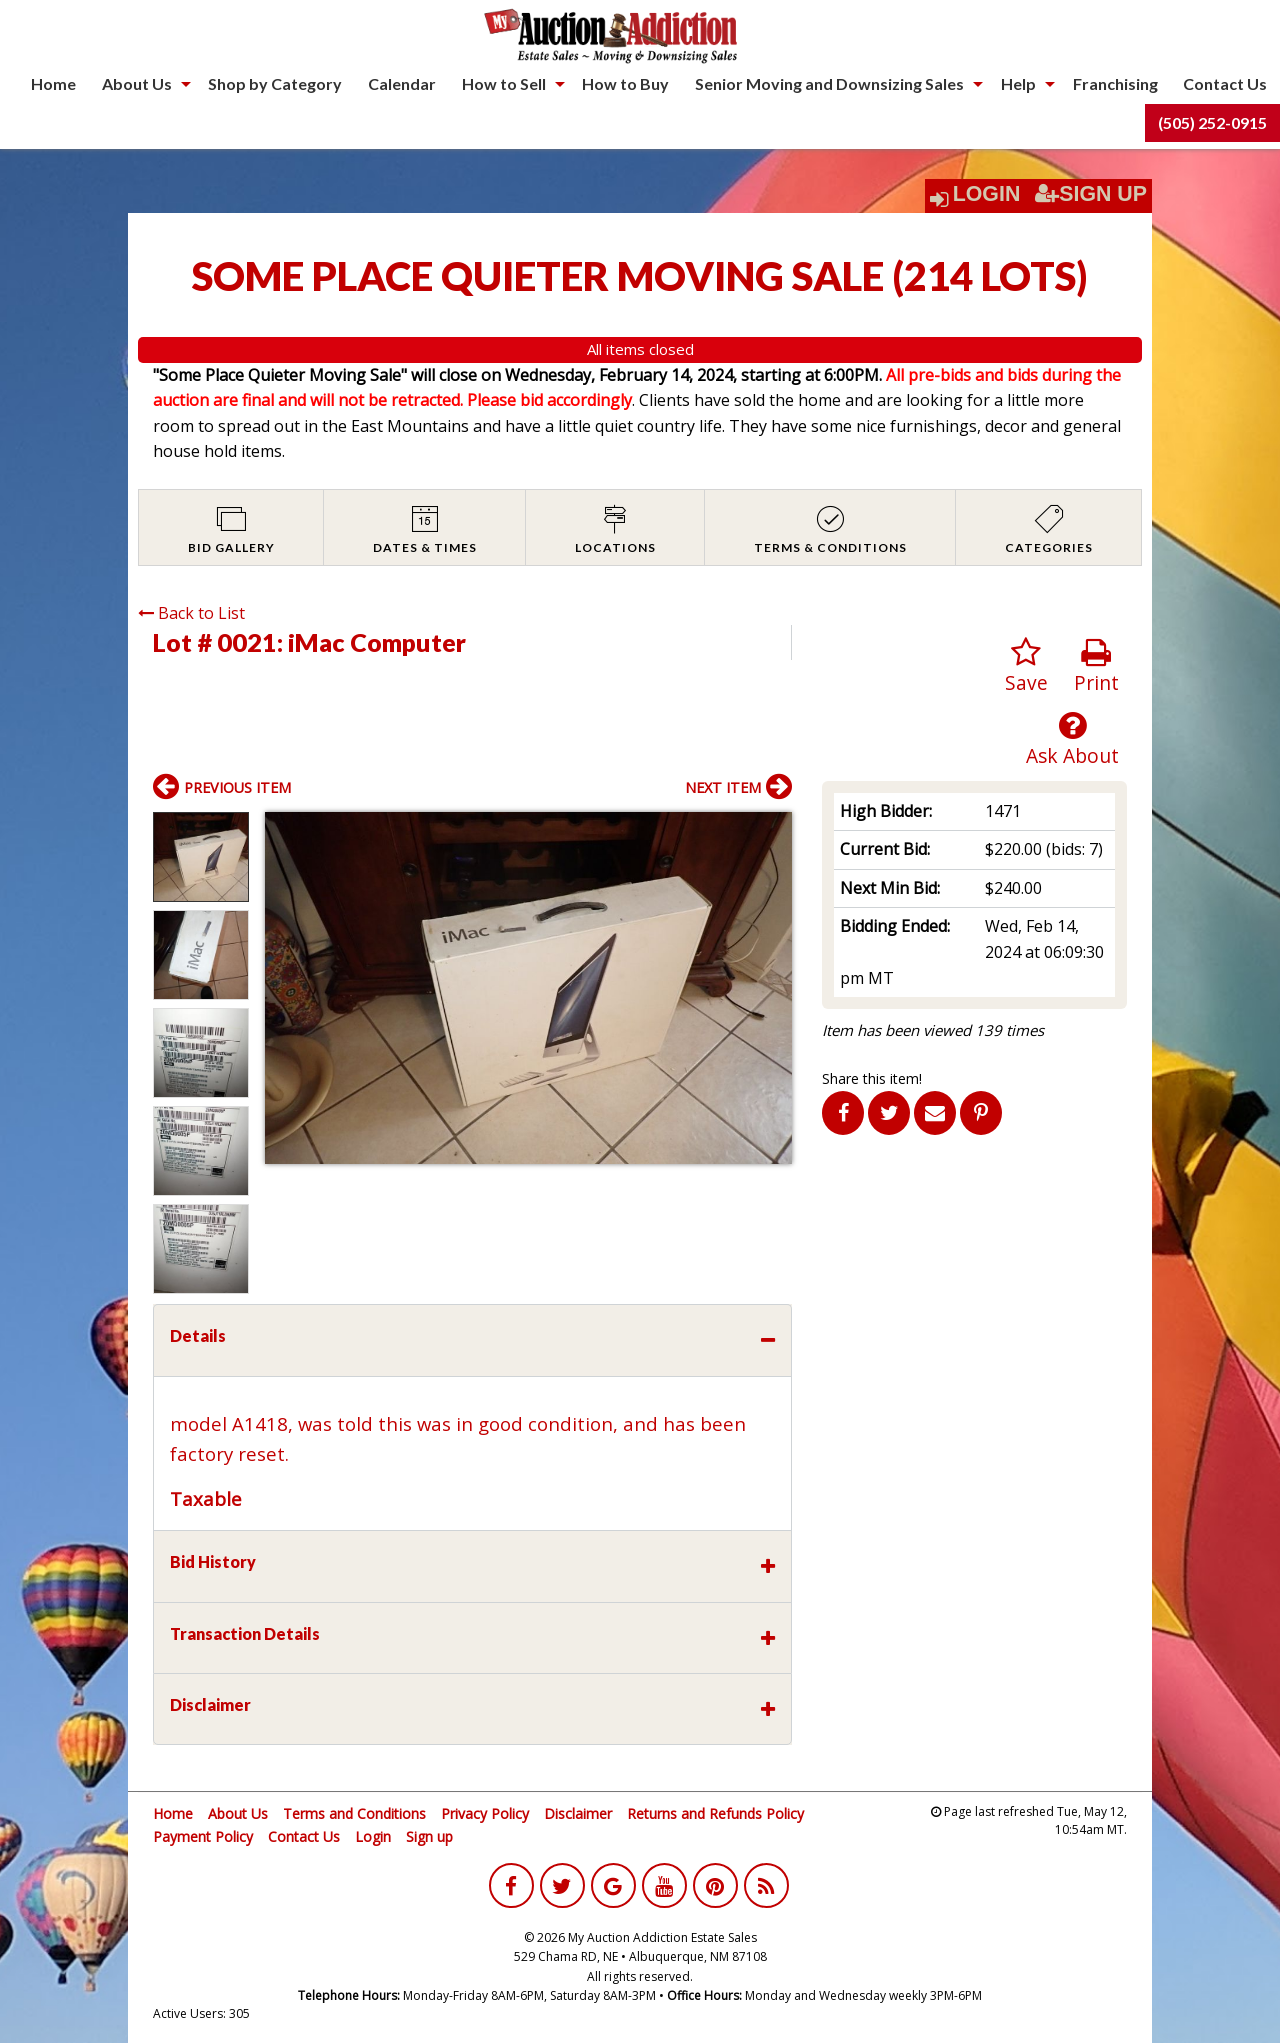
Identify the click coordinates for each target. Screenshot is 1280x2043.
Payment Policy (203, 1836)
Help (1018, 83)
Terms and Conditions (354, 1813)
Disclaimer (578, 1813)
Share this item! (872, 1078)
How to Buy (625, 83)
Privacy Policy (485, 1813)
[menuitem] (53, 84)
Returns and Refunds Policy (715, 1813)
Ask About (1072, 739)
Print (1096, 666)
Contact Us (1225, 83)
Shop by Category (275, 83)
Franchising (1115, 83)
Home (53, 83)
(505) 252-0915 (1212, 122)
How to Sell (504, 83)
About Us (137, 83)
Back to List (191, 613)
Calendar (402, 83)
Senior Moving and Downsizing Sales (829, 83)
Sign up (429, 1836)
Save (1026, 666)
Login (987, 194)
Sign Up (1091, 194)
